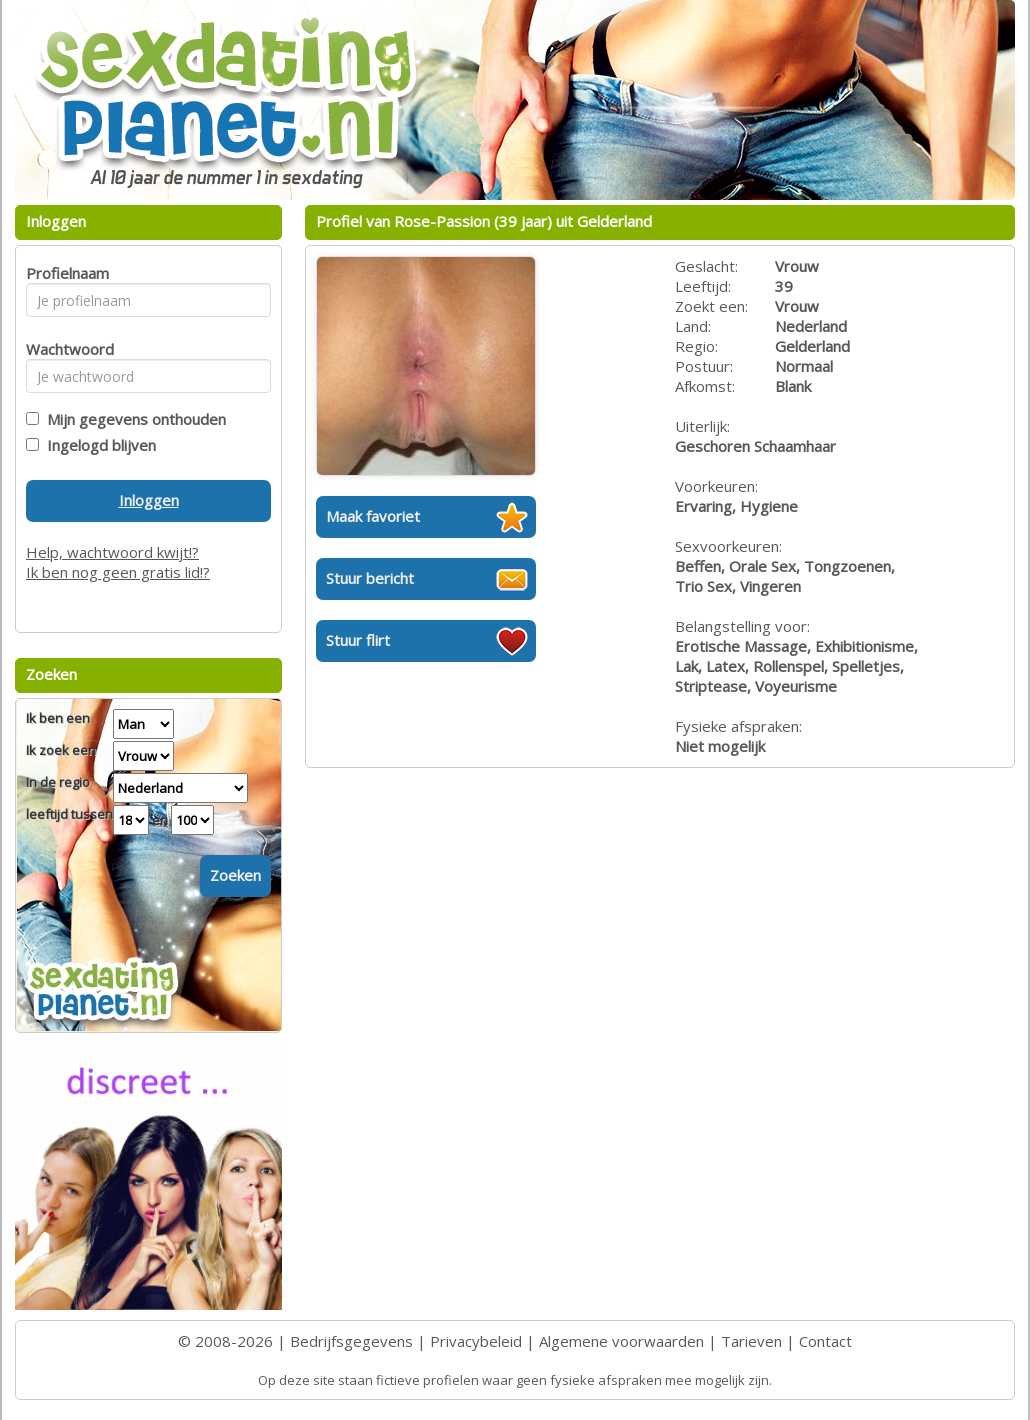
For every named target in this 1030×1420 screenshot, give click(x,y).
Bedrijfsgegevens (351, 1341)
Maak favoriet (373, 516)
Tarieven (751, 1341)
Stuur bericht (370, 578)
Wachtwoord (64, 349)
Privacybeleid (476, 1341)
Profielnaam (64, 273)
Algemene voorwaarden (621, 1341)
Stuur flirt (358, 640)
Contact (825, 1341)
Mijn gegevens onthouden (132, 419)
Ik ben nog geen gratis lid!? (118, 572)
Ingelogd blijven (97, 445)
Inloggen (149, 500)
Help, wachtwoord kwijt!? (112, 552)
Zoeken (235, 875)
